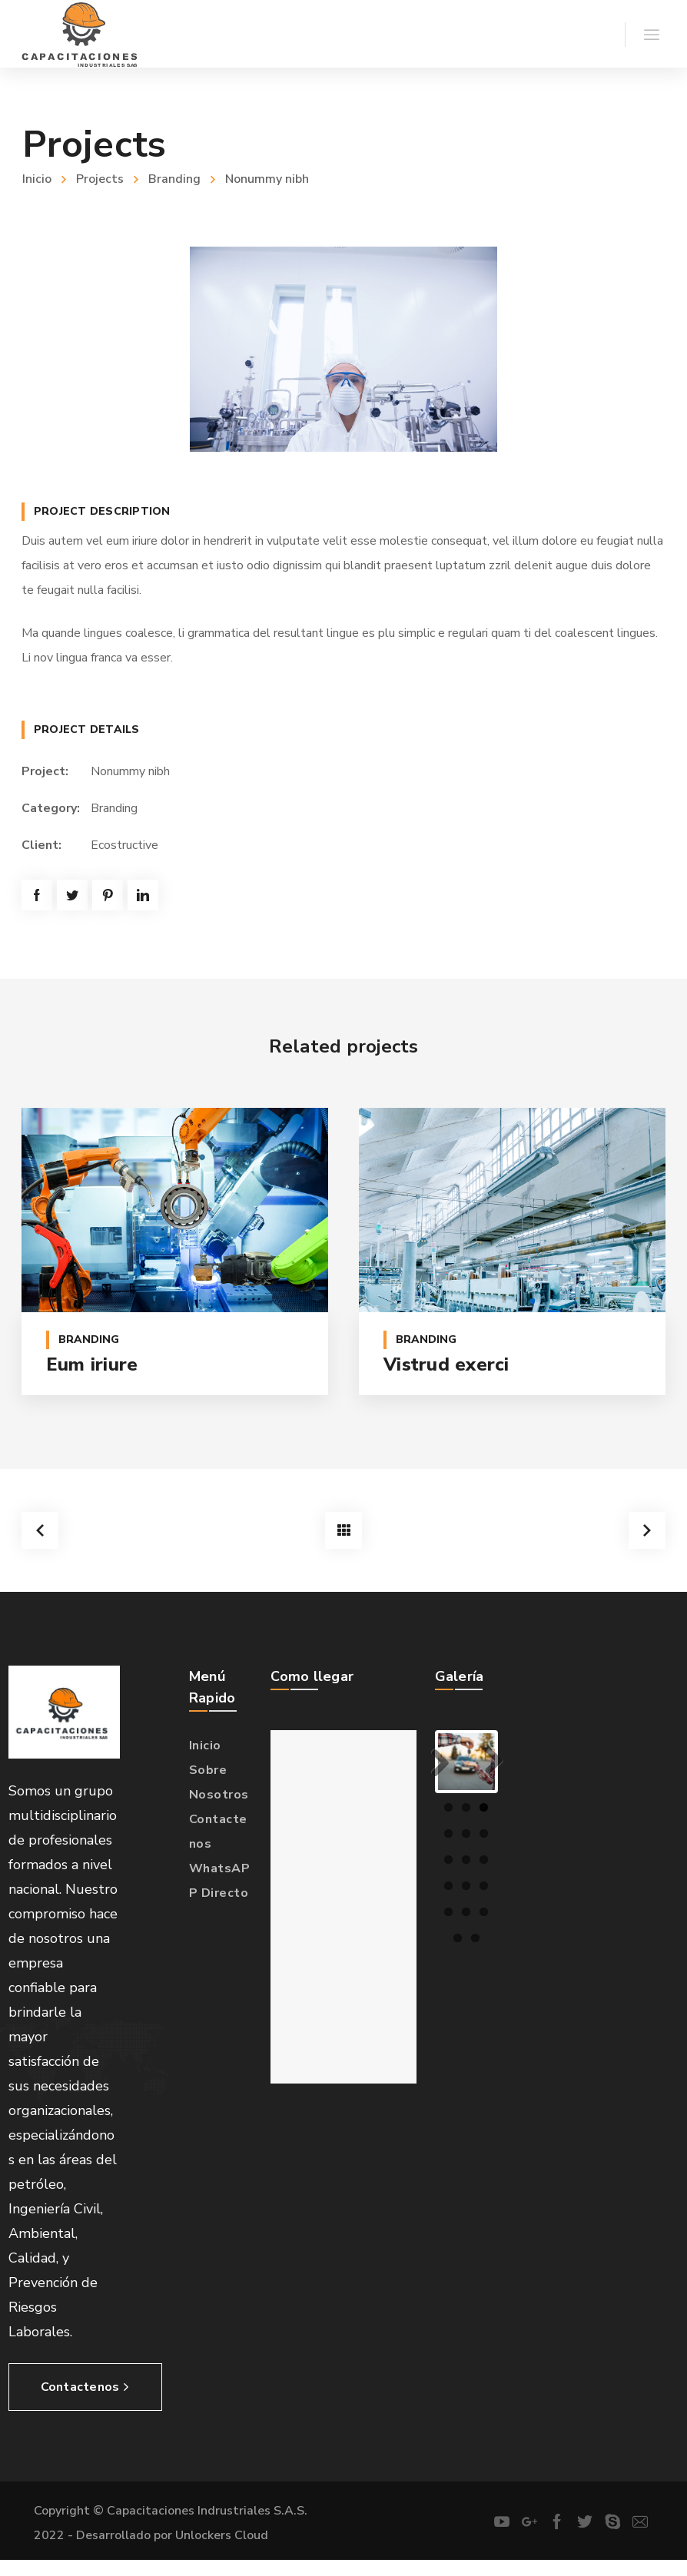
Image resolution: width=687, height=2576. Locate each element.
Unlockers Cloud (221, 2530)
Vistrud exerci (446, 1364)
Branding (174, 179)
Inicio (36, 179)
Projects (100, 179)
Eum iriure (92, 1364)
